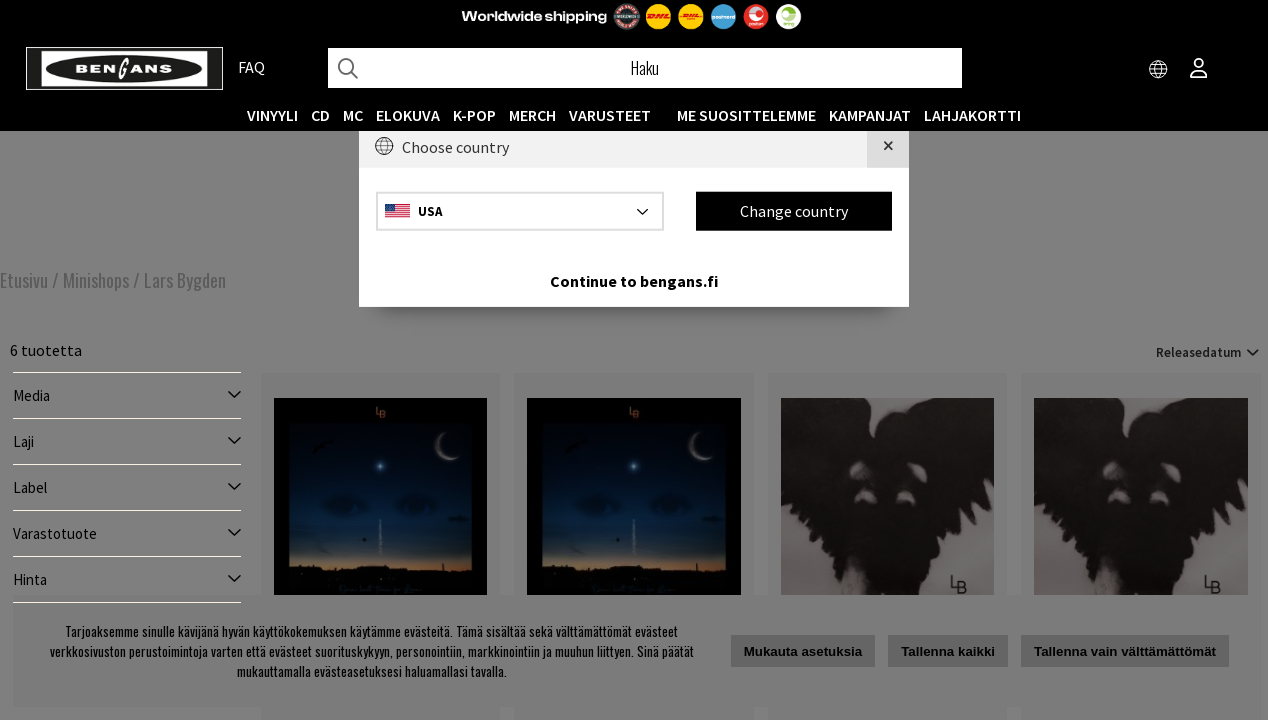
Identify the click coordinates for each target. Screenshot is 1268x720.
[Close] (888, 147)
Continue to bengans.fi (634, 280)
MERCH (532, 115)
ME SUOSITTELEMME (746, 115)
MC (353, 115)
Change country (794, 211)
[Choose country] (1159, 70)
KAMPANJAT (870, 115)
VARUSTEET (610, 115)
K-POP (474, 115)
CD (320, 115)
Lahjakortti (972, 115)
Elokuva (408, 115)
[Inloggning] (1199, 70)
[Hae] (645, 68)
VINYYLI (272, 115)
